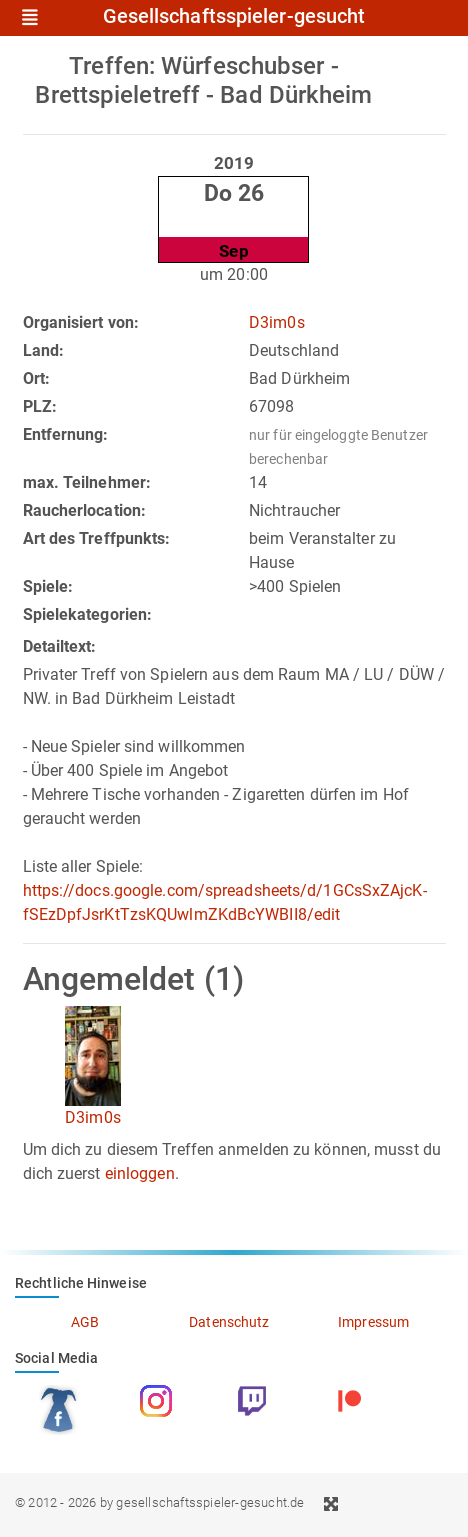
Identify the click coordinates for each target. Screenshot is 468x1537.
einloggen (140, 1173)
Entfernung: (66, 434)
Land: (44, 350)
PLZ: (40, 406)
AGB (85, 1322)
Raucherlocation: (85, 510)
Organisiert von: (81, 322)
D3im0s (277, 322)
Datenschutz (229, 1322)
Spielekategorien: (88, 614)
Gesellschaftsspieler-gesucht (234, 17)
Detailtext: (60, 646)
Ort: (36, 378)
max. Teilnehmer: (87, 482)
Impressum (373, 1322)
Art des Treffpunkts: (97, 538)
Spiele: (48, 586)
